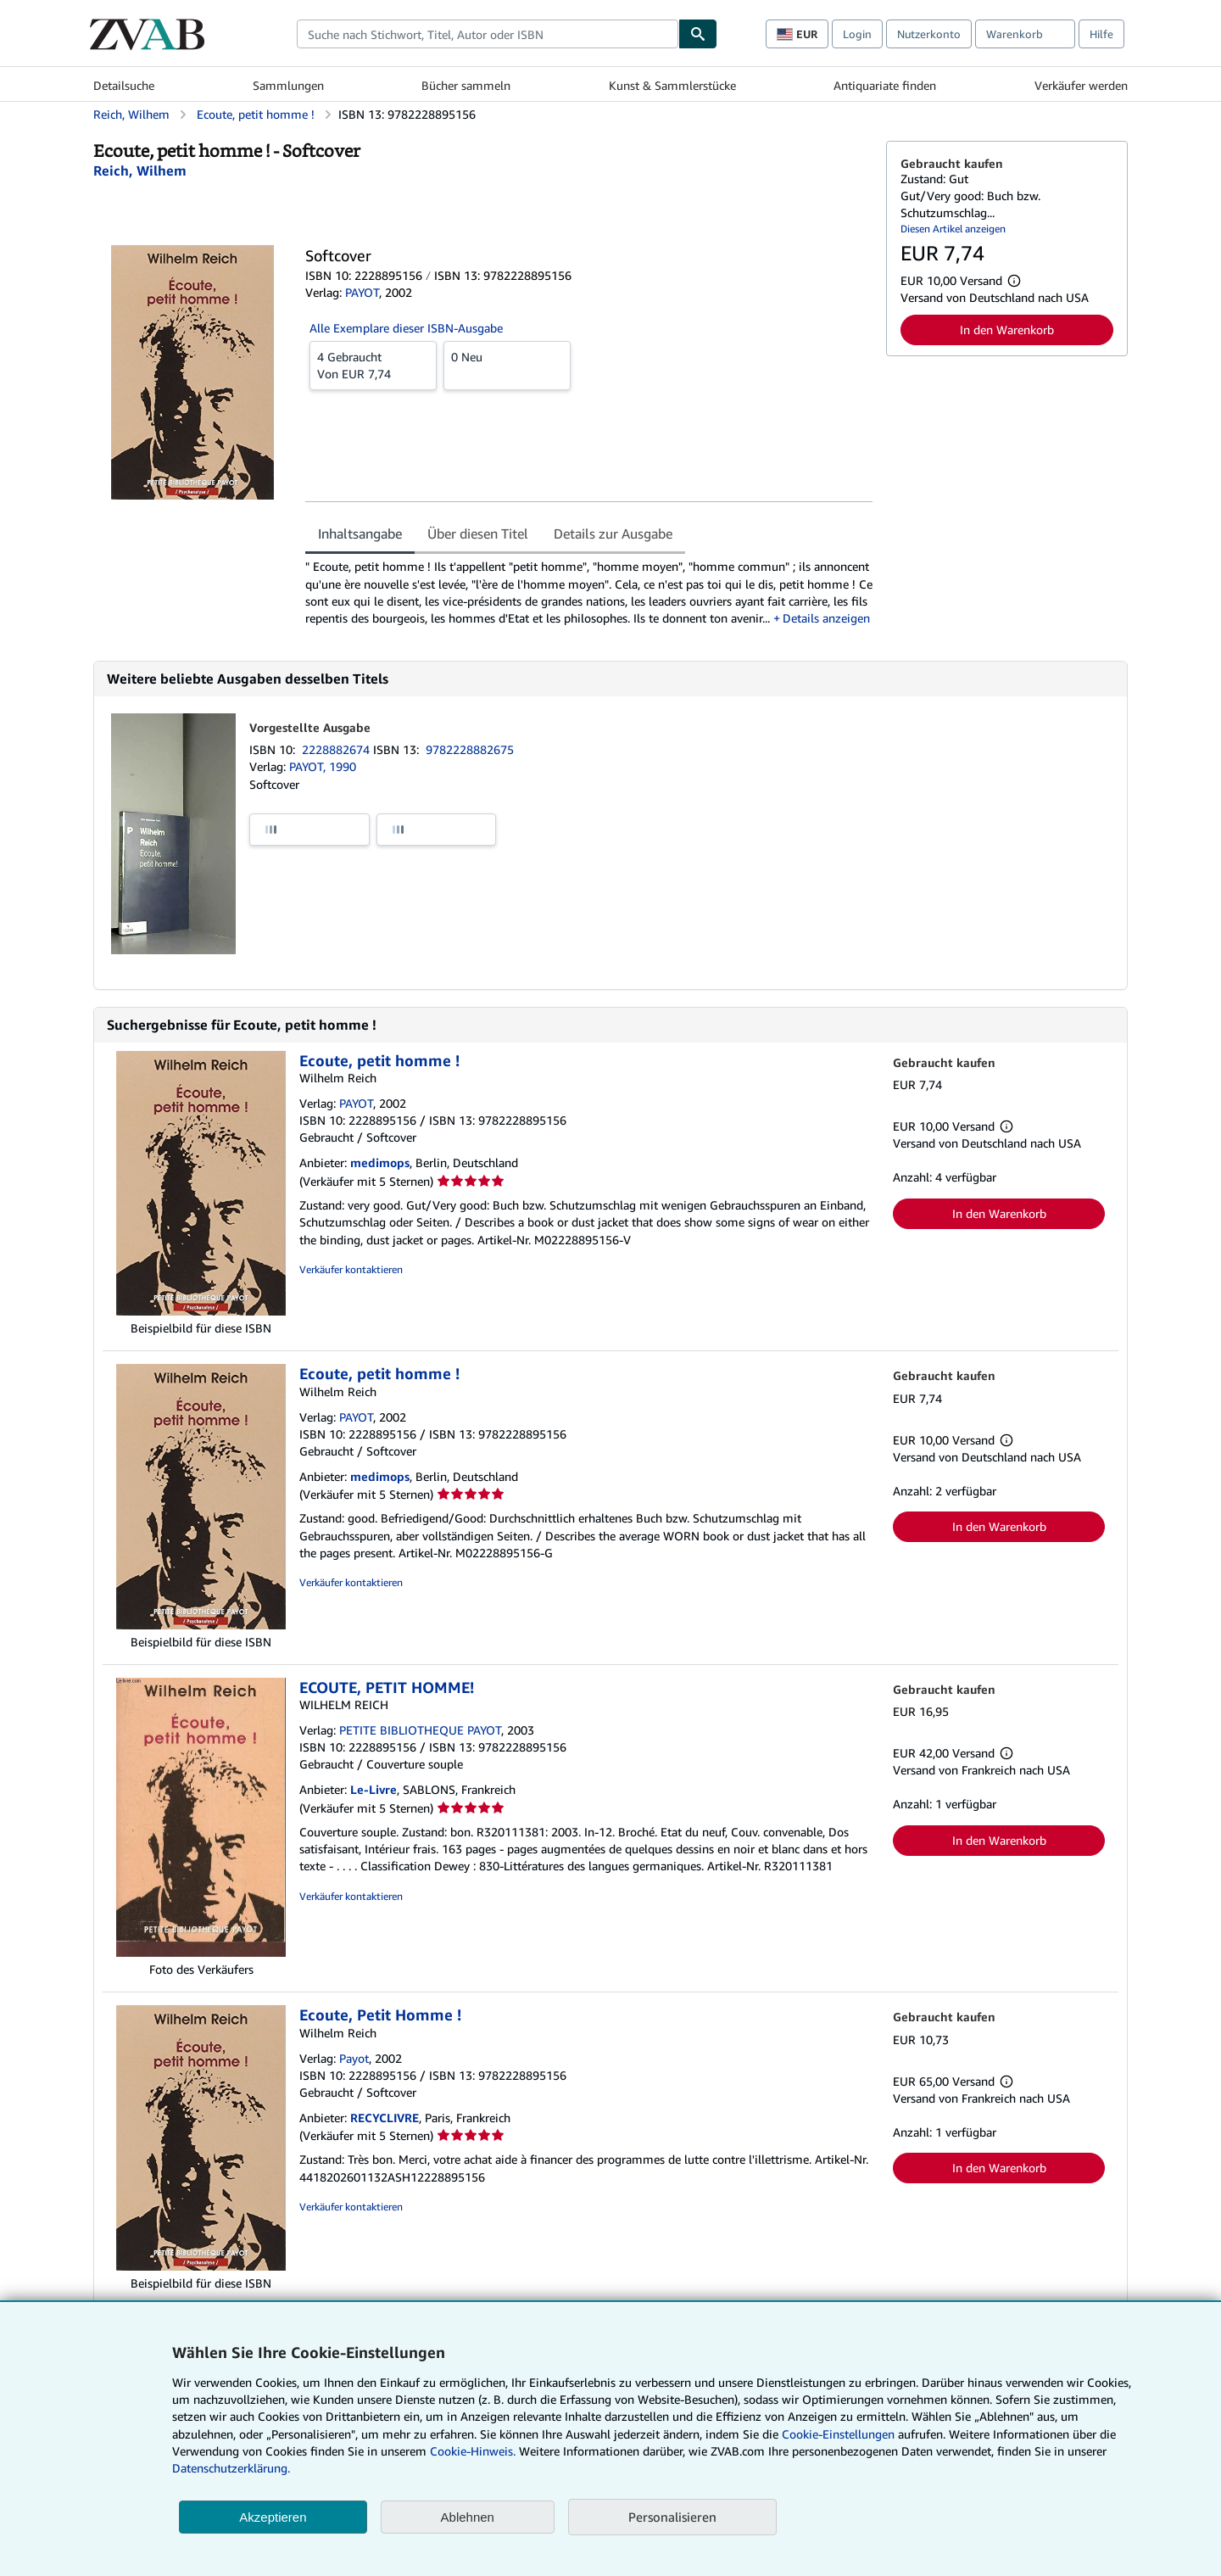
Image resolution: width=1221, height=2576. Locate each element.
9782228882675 (470, 749)
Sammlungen (288, 85)
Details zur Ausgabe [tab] (613, 533)
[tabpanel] (589, 592)
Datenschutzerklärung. (231, 2468)
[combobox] (487, 34)
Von (373, 365)
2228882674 (337, 749)
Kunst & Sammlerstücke (672, 85)
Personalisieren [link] (672, 2516)
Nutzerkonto (929, 34)
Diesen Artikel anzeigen (953, 228)
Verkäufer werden (1081, 85)
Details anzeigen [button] (826, 618)
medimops (380, 1162)
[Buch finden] (697, 34)
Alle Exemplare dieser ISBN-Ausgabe (406, 328)
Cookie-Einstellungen (838, 2434)
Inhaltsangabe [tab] (360, 533)
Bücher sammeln (465, 85)
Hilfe (1101, 34)
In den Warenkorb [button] (1007, 329)
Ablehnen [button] (467, 2517)
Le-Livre (373, 1789)
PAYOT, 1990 (322, 766)
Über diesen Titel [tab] (477, 533)
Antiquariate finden (885, 85)
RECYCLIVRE (384, 2117)
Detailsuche (123, 85)
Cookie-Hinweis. (473, 2451)
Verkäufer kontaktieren (351, 1269)
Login (857, 34)
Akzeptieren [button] (272, 2517)
